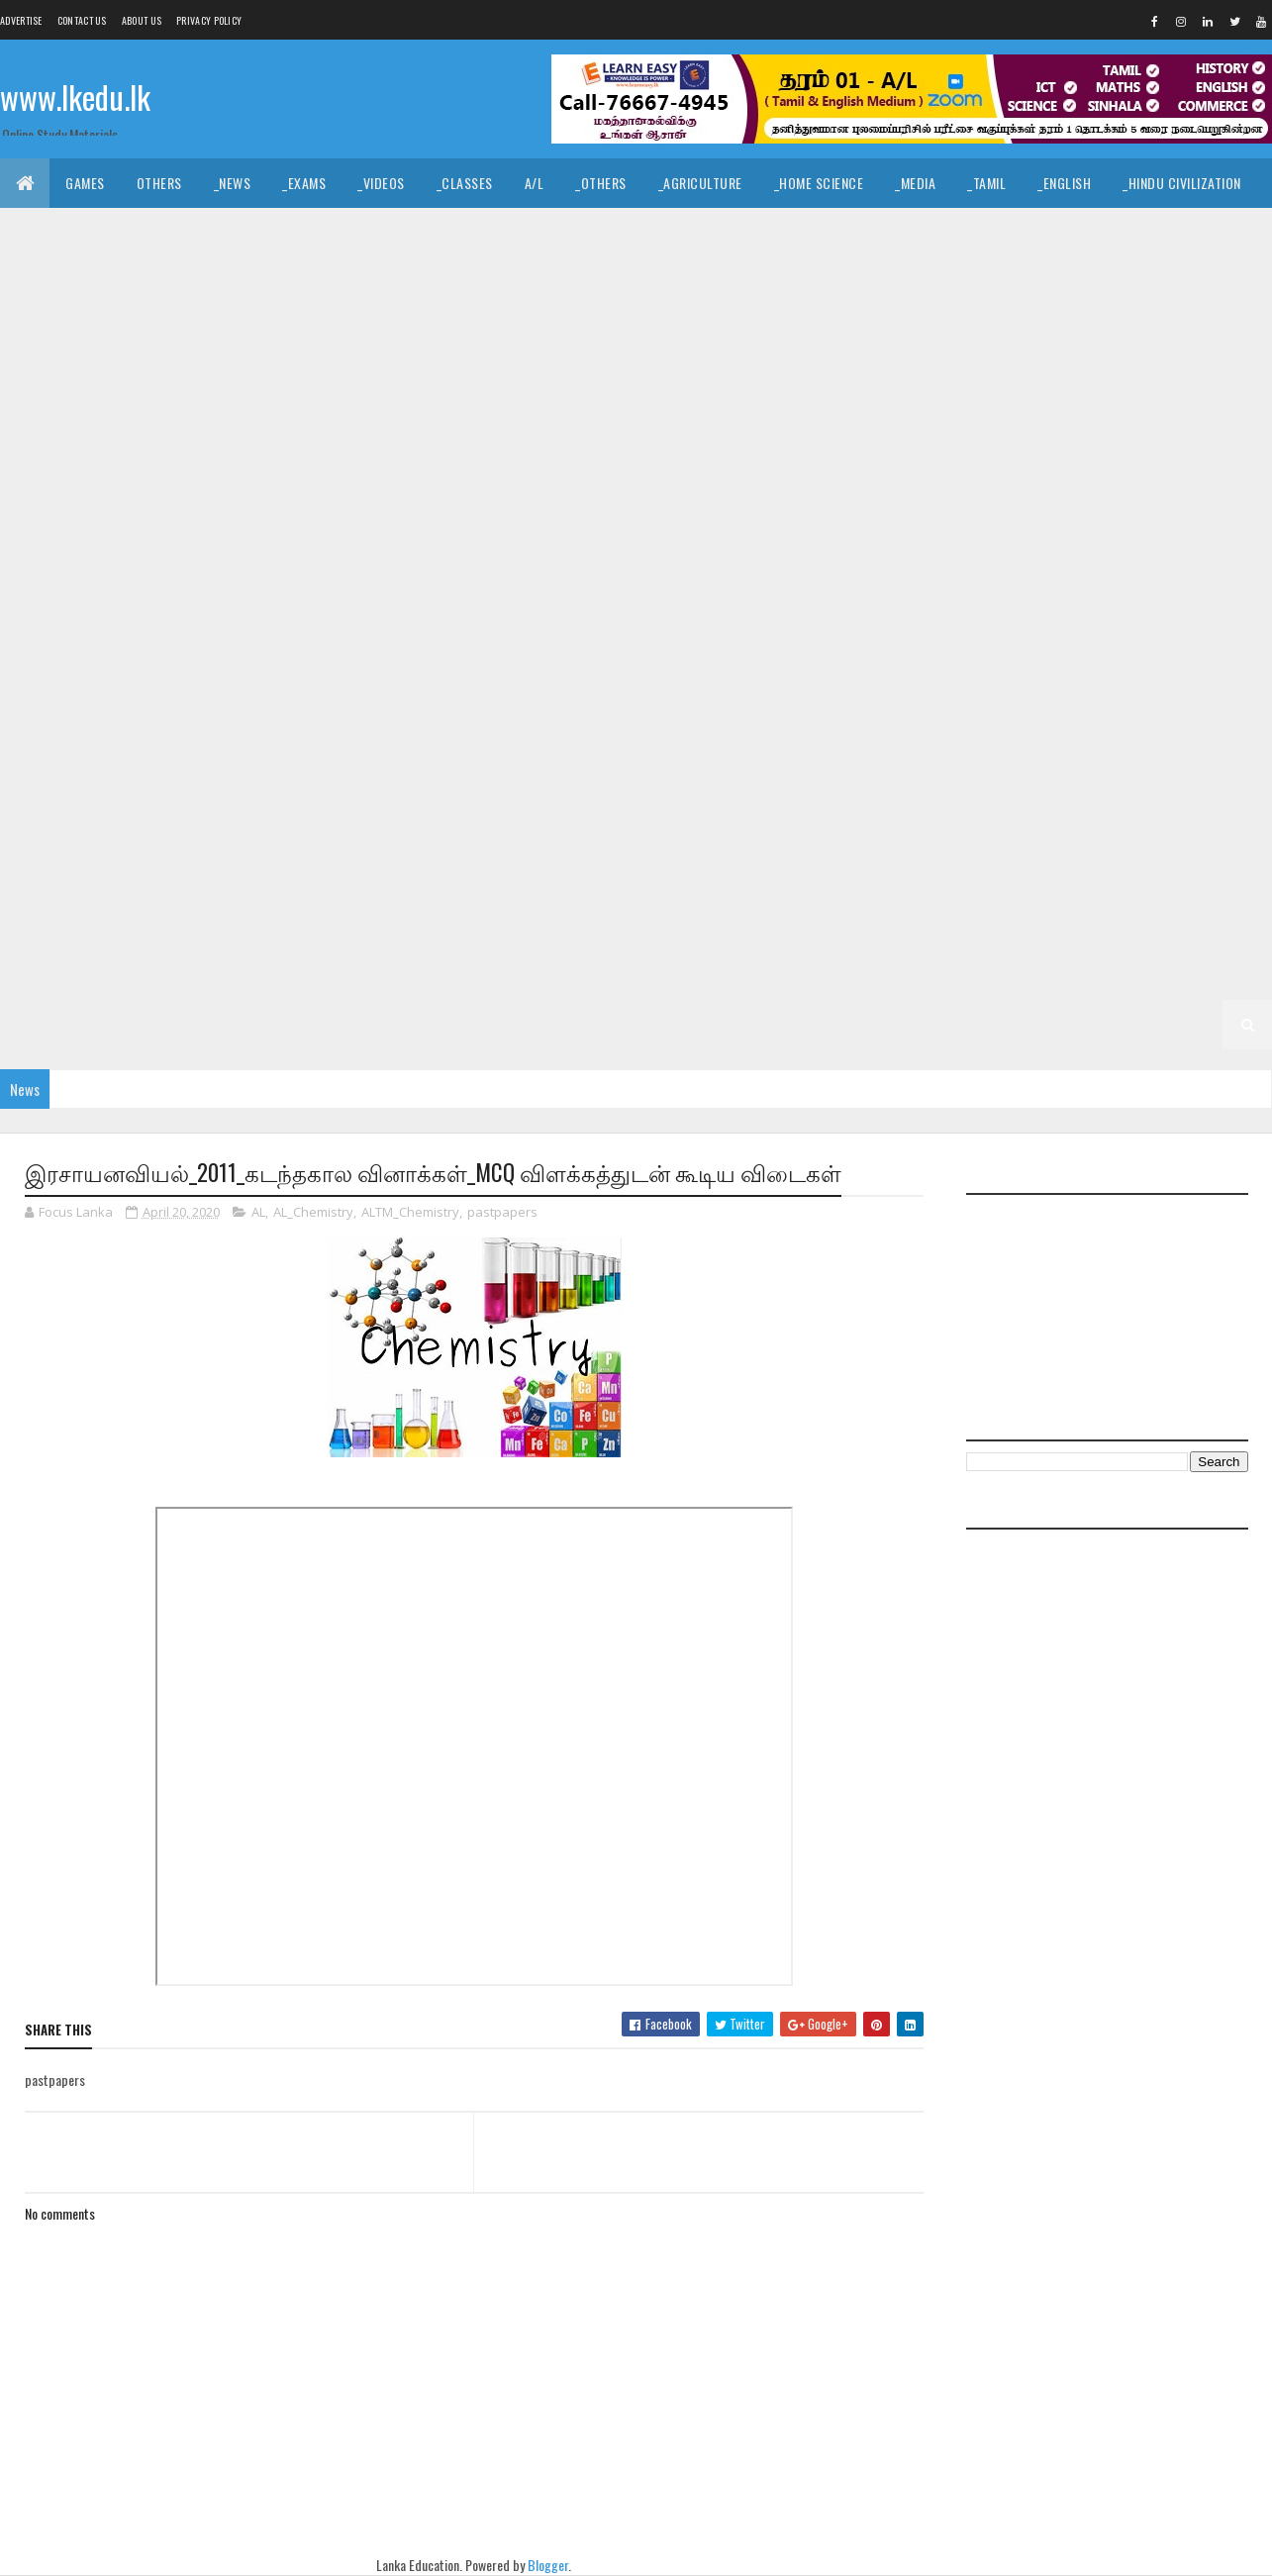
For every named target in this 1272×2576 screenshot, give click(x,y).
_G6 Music (143, 875)
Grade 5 (816, 875)
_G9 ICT (571, 628)
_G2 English (52, 1024)
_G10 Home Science (830, 529)
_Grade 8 (318, 677)
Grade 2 (918, 974)
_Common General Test (87, 281)
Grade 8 (234, 677)
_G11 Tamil (652, 430)
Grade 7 (816, 727)
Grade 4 (557, 925)
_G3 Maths (651, 974)
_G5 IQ (977, 875)
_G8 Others (240, 727)
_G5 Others (329, 925)
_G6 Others (240, 875)
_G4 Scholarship (69, 974)
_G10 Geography (474, 529)
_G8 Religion (424, 727)
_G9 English (149, 628)
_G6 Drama (678, 826)
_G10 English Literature (90, 529)
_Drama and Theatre (745, 232)
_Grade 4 (641, 925)
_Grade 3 (261, 974)
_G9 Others (850, 628)
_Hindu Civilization (1182, 182)
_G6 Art (401, 826)
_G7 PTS (940, 776)
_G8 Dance (582, 677)
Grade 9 (826, 578)
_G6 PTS (330, 875)
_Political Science (969, 232)
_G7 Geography (264, 776)
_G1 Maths (882, 1024)
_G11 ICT (1138, 380)
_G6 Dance (582, 826)
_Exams (304, 182)
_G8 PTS (330, 727)
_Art (487, 232)
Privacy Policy (209, 20)
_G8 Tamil (732, 727)
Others (159, 182)
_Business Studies (521, 281)
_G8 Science (530, 727)
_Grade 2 (1001, 974)
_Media (915, 182)
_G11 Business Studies (447, 331)
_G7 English (149, 776)
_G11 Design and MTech (1160, 331)
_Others (601, 182)
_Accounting (392, 281)
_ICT (202, 281)
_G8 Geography (893, 677)
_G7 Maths (658, 776)
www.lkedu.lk (75, 96)
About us (141, 20)
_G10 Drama (946, 479)
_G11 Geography (677, 380)
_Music (554, 232)
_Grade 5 (900, 875)
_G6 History (1109, 826)
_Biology (870, 281)
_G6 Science (530, 875)
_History (413, 232)
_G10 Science (360, 578)
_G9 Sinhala (52, 677)
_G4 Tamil (833, 925)
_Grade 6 (318, 826)
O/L (26, 331)
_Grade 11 (97, 331)
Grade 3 (178, 974)
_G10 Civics (221, 479)
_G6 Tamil (732, 875)
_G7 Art (983, 727)
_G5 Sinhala (1064, 875)
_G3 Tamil (454, 974)
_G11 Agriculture (210, 331)
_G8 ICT (1201, 677)
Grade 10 (905, 430)
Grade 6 (234, 826)
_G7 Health (377, 776)
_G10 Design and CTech (458, 479)
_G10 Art (1223, 430)
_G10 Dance (321, 479)
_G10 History (701, 529)
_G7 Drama (48, 776)
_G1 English (784, 1024)
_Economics (283, 281)
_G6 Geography (893, 826)
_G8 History (1109, 677)
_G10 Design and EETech (633, 479)
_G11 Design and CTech (813, 331)
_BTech (632, 281)
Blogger (548, 2564)
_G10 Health (592, 529)
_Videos (381, 182)
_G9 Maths (658, 628)
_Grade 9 (909, 578)
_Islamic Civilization (80, 232)
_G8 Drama (678, 677)
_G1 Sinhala (594, 1024)
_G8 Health (1006, 677)
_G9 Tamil (150, 677)
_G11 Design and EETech (986, 331)
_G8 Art (401, 677)
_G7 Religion (1033, 776)
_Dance (628, 232)
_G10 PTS (150, 578)
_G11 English (154, 380)
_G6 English (778, 826)
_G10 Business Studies (85, 479)
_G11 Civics (581, 331)
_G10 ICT (943, 529)
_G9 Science (1139, 628)
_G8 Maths (48, 727)
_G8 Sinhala (634, 727)
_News (232, 182)
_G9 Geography (264, 628)
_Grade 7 (900, 727)
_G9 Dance (1174, 578)
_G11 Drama (50, 380)
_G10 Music (1134, 529)
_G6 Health (1006, 826)
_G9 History (481, 628)
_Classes (465, 182)
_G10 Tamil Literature (703, 578)
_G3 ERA (737, 974)
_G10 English (1052, 479)
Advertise (21, 20)
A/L (534, 182)
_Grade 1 (500, 1024)
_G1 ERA (966, 1024)
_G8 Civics (487, 677)
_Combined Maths (1175, 281)
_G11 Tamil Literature (781, 430)
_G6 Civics (487, 826)
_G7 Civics (1069, 727)
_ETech (789, 281)
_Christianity (311, 232)
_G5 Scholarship (449, 925)
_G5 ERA (239, 925)
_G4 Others (1206, 925)
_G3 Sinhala (356, 974)
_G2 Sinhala (1096, 974)
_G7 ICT (571, 776)
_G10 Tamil (572, 578)
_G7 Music (752, 776)
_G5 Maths (153, 925)
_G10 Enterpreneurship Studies (295, 529)
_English (1064, 182)
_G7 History (481, 776)
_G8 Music (143, 727)
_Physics (1061, 281)
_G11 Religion (334, 430)
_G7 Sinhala (52, 826)
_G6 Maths (48, 875)
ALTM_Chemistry (410, 1212)
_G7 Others (850, 776)
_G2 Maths (153, 1024)
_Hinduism (207, 232)
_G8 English (778, 677)
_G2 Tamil (1194, 974)
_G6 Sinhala (634, 875)
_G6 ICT (1201, 826)
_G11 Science (444, 430)
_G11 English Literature (297, 380)
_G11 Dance (678, 331)
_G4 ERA (1117, 925)
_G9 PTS (940, 628)
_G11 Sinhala (552, 430)
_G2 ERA (239, 1024)
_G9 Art (992, 578)
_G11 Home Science (1027, 380)
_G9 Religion (1033, 628)
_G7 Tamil (150, 826)
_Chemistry (966, 281)
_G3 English (550, 974)
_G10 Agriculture (1110, 430)
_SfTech (711, 281)
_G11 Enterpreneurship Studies (500, 380)
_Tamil (986, 182)
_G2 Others (329, 1024)
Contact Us (82, 20)
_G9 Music (752, 628)
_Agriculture (700, 182)
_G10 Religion (249, 578)
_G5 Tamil (1160, 875)
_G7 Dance (1164, 727)
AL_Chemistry (313, 1212)
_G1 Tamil (689, 1024)
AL (258, 1212)
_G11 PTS (237, 430)
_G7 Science (1139, 776)
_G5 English (52, 925)
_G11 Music (147, 430)
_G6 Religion (424, 875)
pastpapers (502, 1212)
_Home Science (819, 182)
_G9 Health (377, 628)
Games (85, 182)
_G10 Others (54, 578)
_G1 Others (1055, 1024)
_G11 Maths (49, 430)
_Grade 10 (994, 430)
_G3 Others (827, 974)
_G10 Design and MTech (808, 479)
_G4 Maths (1030, 925)
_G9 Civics (1079, 578)
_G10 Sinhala (470, 578)
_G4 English (930, 925)
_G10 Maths (1034, 529)
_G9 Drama (48, 628)
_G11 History (900, 380)
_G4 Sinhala (736, 925)
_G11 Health (793, 380)
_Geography (1096, 232)
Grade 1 (419, 1024)
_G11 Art (321, 331)
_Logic (859, 232)
